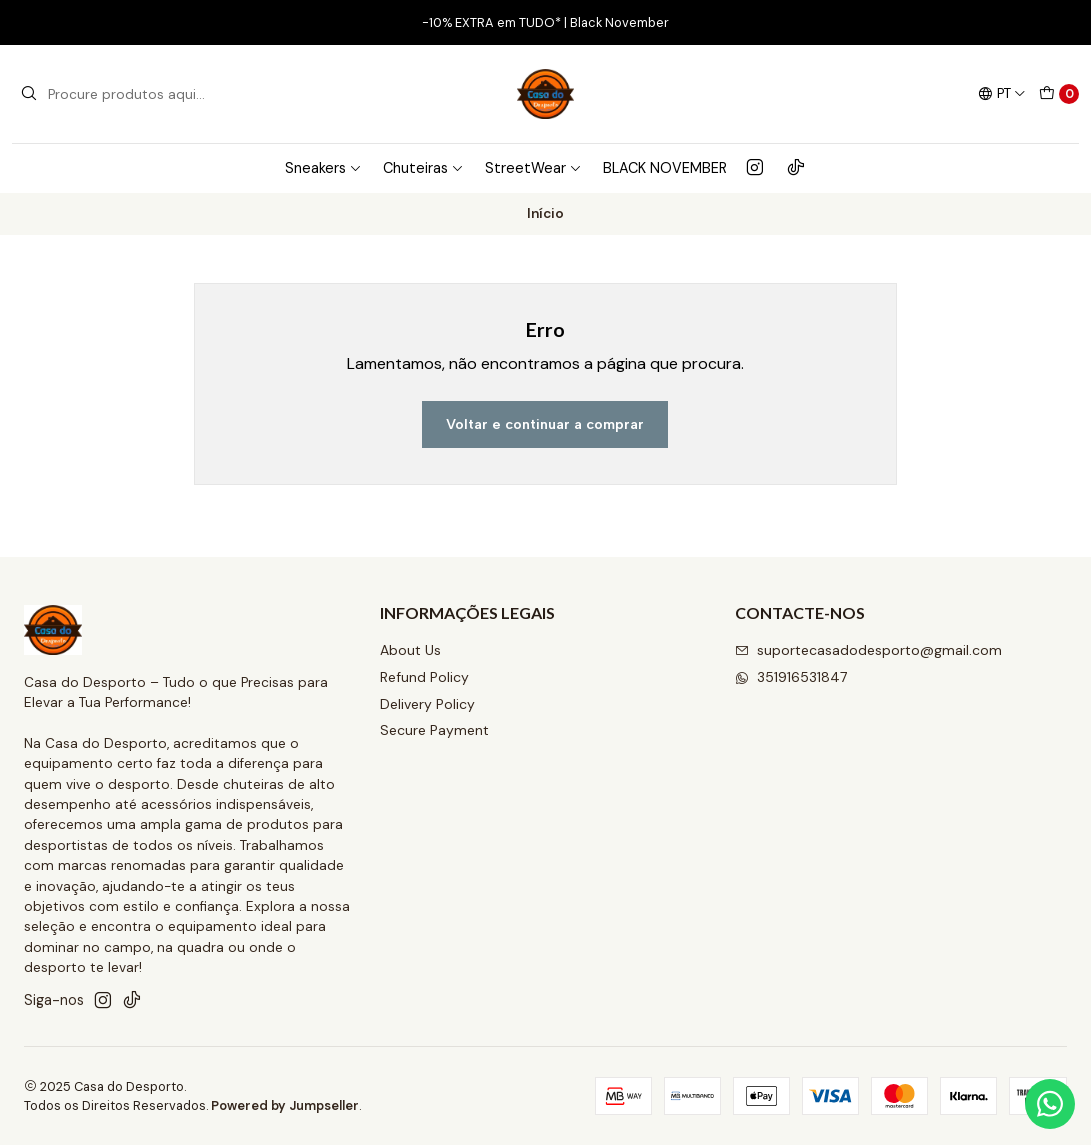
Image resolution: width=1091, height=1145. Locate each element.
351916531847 (791, 677)
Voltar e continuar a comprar (545, 424)
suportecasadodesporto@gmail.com (868, 650)
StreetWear (533, 168)
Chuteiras (423, 168)
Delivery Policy (427, 704)
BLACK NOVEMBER (665, 168)
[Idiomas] (1002, 94)
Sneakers (323, 168)
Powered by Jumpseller (285, 1105)
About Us (410, 650)
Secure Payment (434, 730)
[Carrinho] (1059, 94)
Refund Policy (424, 677)
